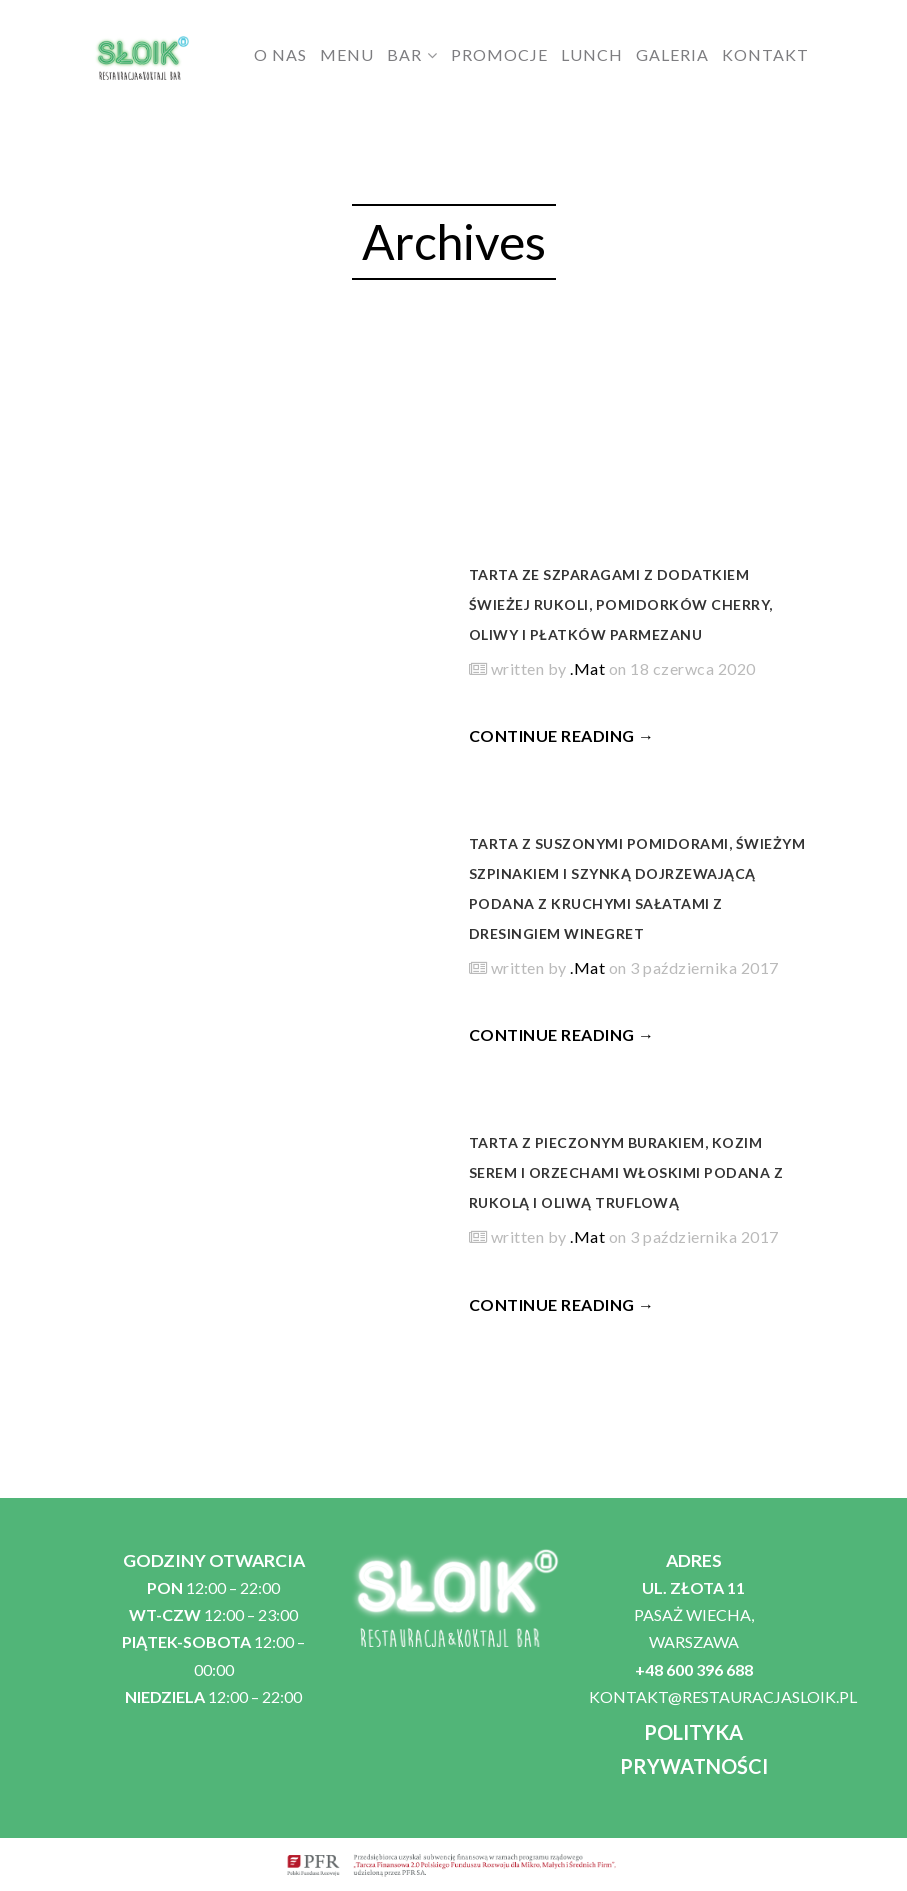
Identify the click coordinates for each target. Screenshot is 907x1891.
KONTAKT (765, 54)
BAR (404, 54)
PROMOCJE (499, 54)
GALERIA (672, 54)
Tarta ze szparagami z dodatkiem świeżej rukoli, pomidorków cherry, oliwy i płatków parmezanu (621, 604)
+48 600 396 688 (694, 1669)
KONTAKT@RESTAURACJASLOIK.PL (723, 1696)
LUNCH (592, 54)
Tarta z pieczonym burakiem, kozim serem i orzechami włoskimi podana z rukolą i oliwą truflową (626, 1172)
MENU (347, 54)
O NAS (280, 54)
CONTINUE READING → (562, 735)
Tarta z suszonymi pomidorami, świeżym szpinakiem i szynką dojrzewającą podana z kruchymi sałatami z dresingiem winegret (637, 888)
